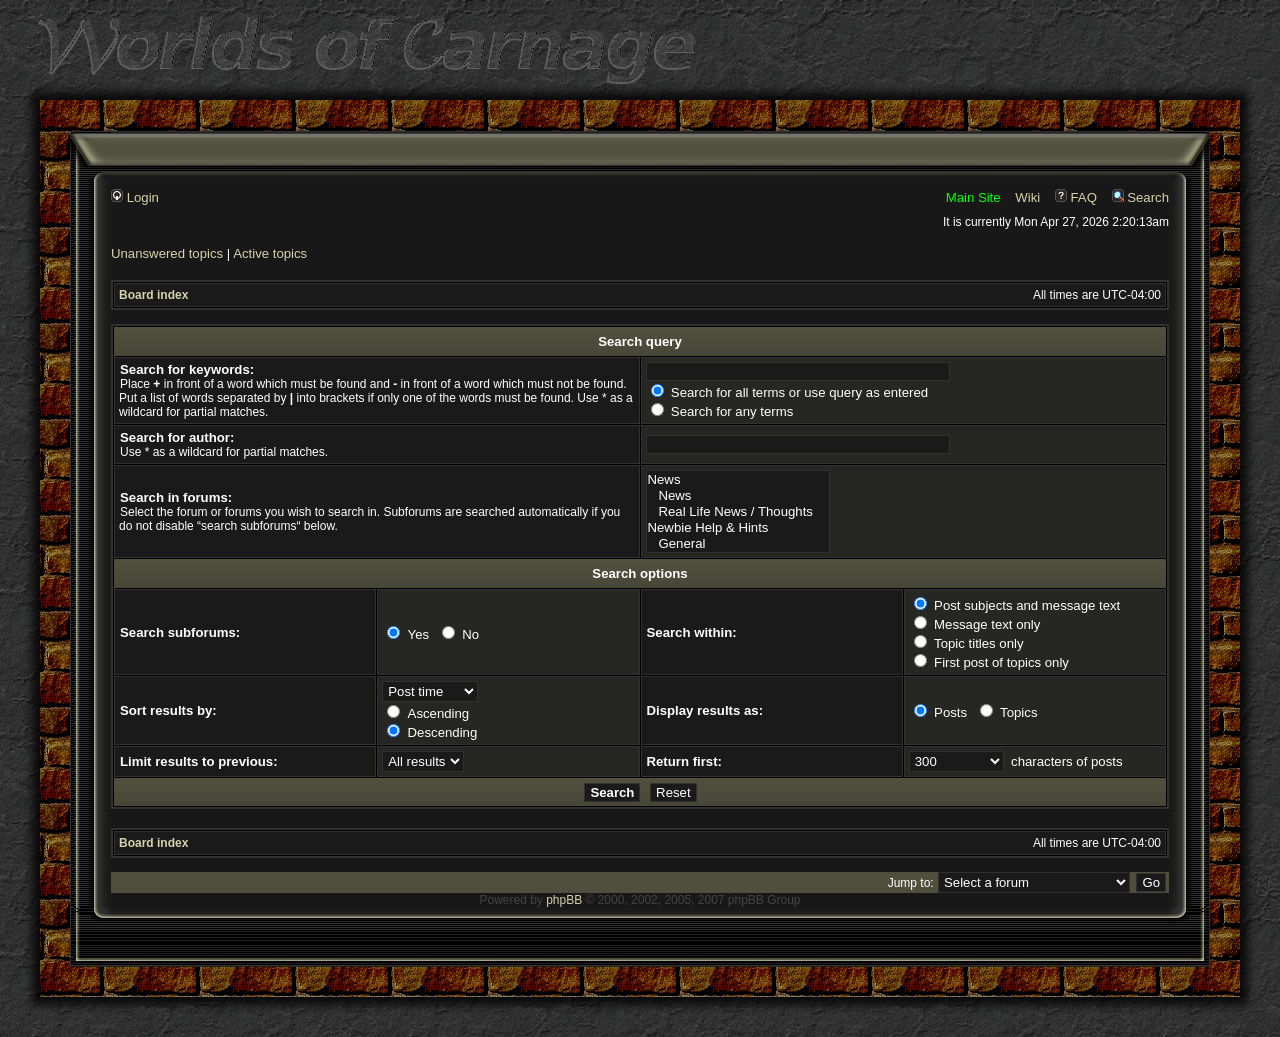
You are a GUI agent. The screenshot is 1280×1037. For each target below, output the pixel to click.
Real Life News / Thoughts (738, 512)
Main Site (973, 197)
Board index (153, 295)
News (738, 480)
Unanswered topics (167, 253)
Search (1140, 197)
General (738, 544)
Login (135, 197)
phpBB (564, 900)
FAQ (1076, 197)
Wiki (1027, 197)
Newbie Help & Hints (738, 528)
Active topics (270, 253)
